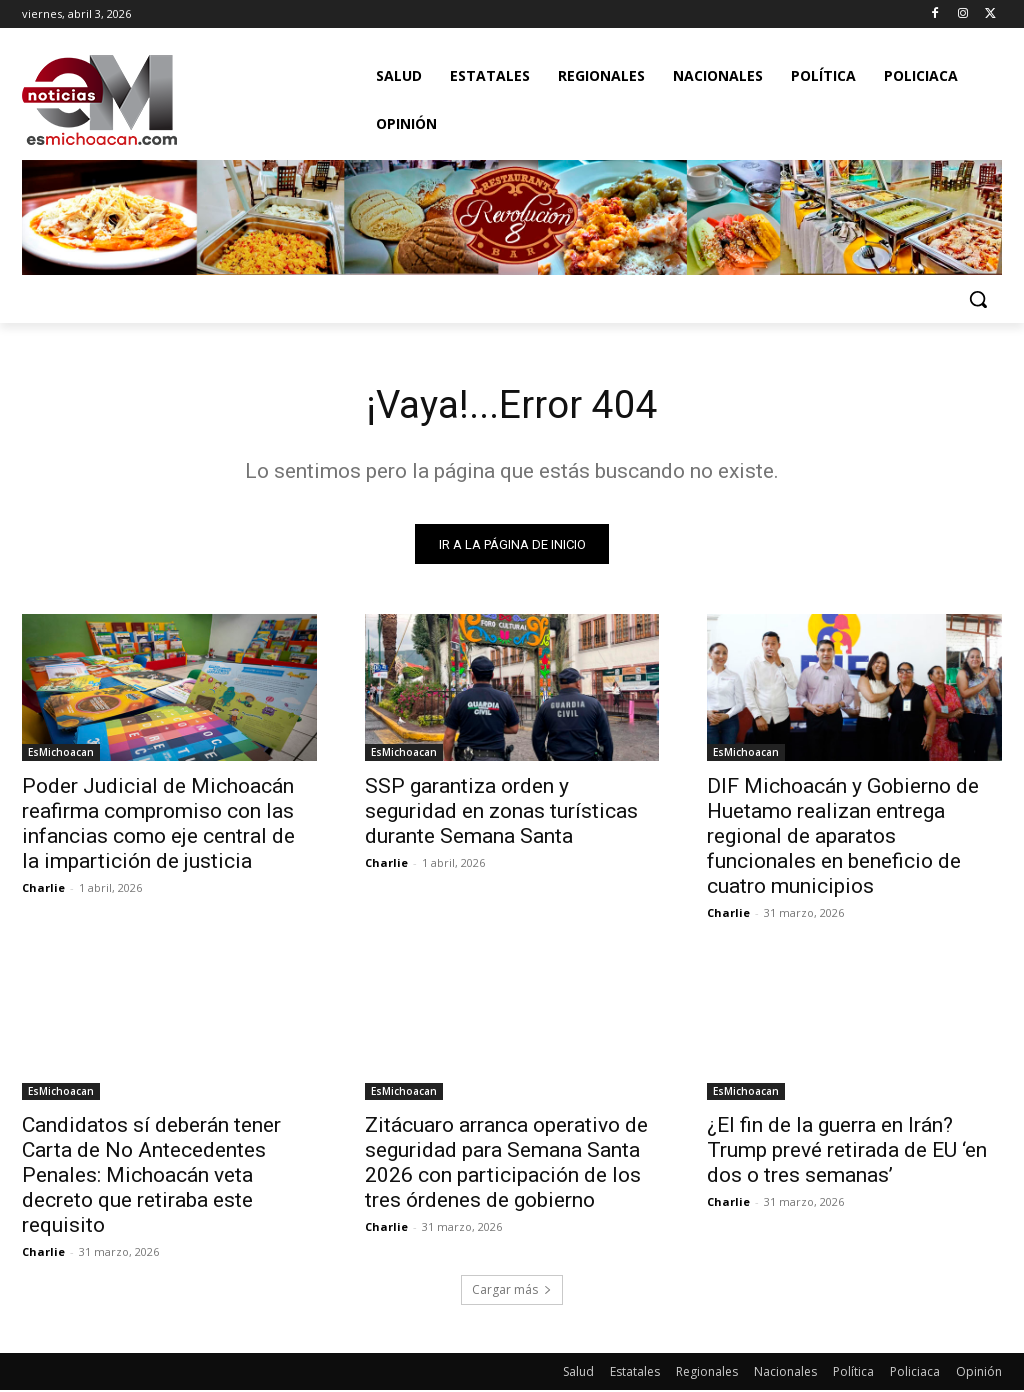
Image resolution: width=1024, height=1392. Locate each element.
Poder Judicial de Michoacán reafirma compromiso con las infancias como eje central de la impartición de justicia (158, 826)
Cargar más (512, 1291)
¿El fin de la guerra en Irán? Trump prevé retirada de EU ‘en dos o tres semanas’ (847, 1152)
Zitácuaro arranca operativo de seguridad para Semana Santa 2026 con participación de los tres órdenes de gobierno (506, 1164)
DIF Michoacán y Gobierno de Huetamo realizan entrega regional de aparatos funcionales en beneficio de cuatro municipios (843, 839)
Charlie (43, 890)
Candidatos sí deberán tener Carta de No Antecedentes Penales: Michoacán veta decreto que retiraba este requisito (151, 1177)
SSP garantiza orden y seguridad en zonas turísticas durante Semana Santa (501, 814)
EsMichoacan (61, 755)
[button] (978, 299)
